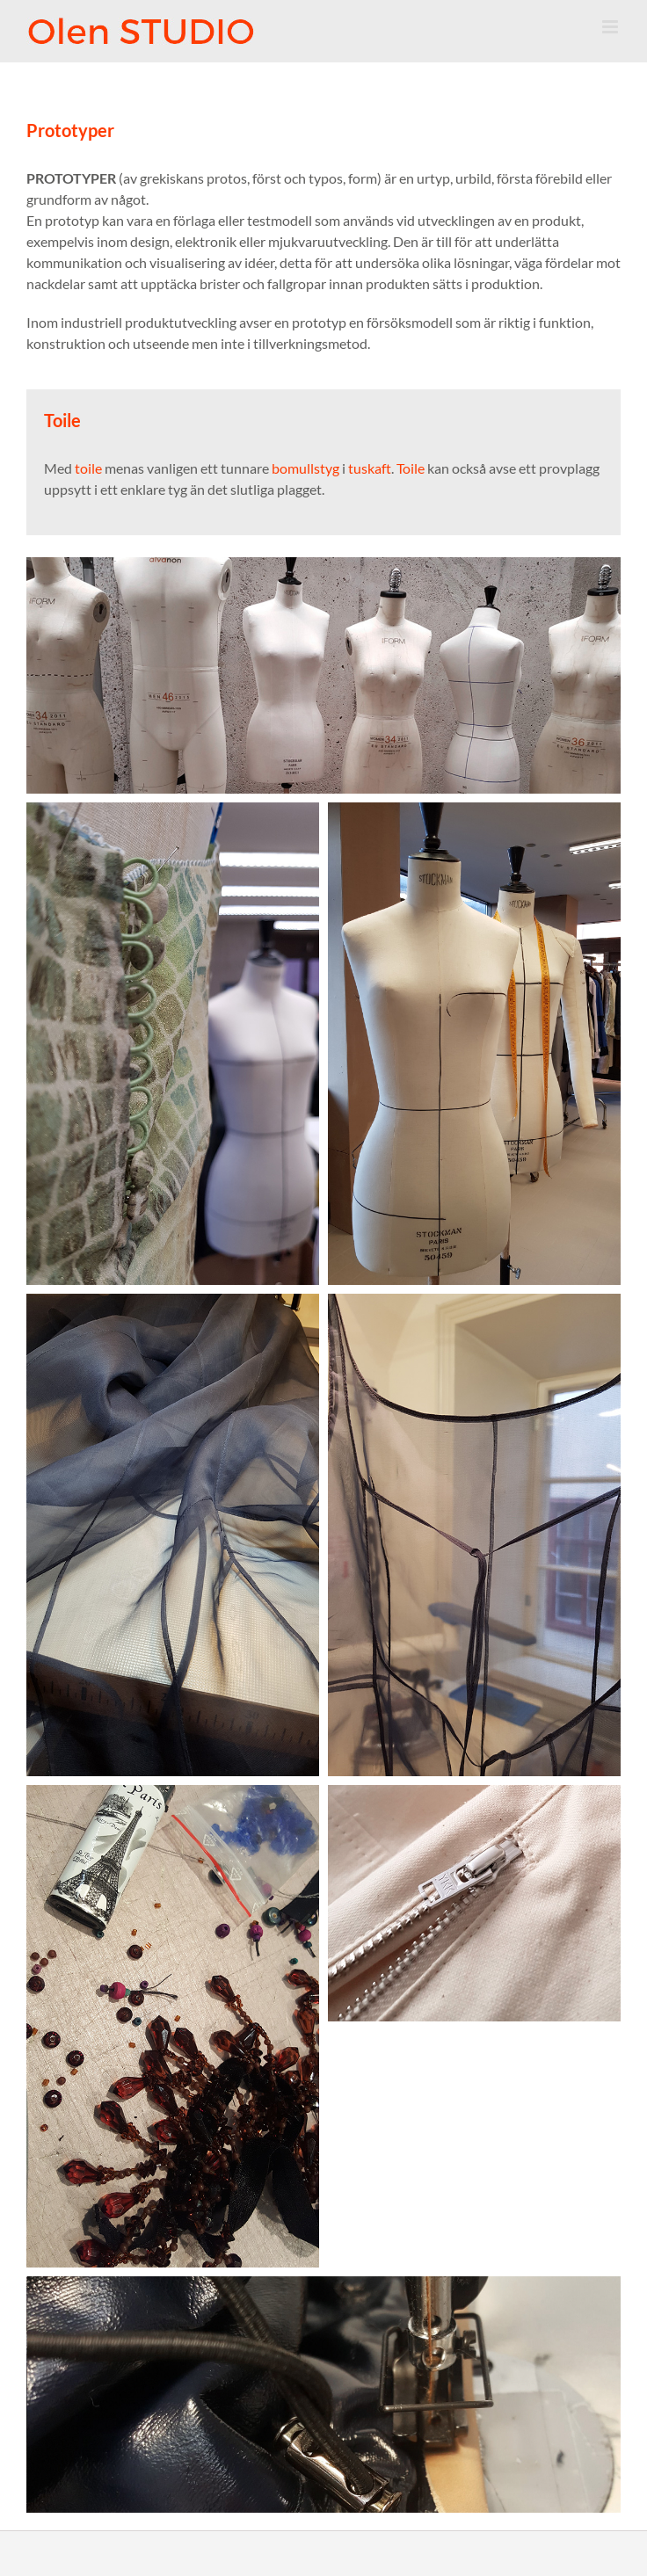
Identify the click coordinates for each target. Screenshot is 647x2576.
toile (88, 468)
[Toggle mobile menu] (611, 27)
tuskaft (369, 468)
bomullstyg (305, 468)
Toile (410, 468)
